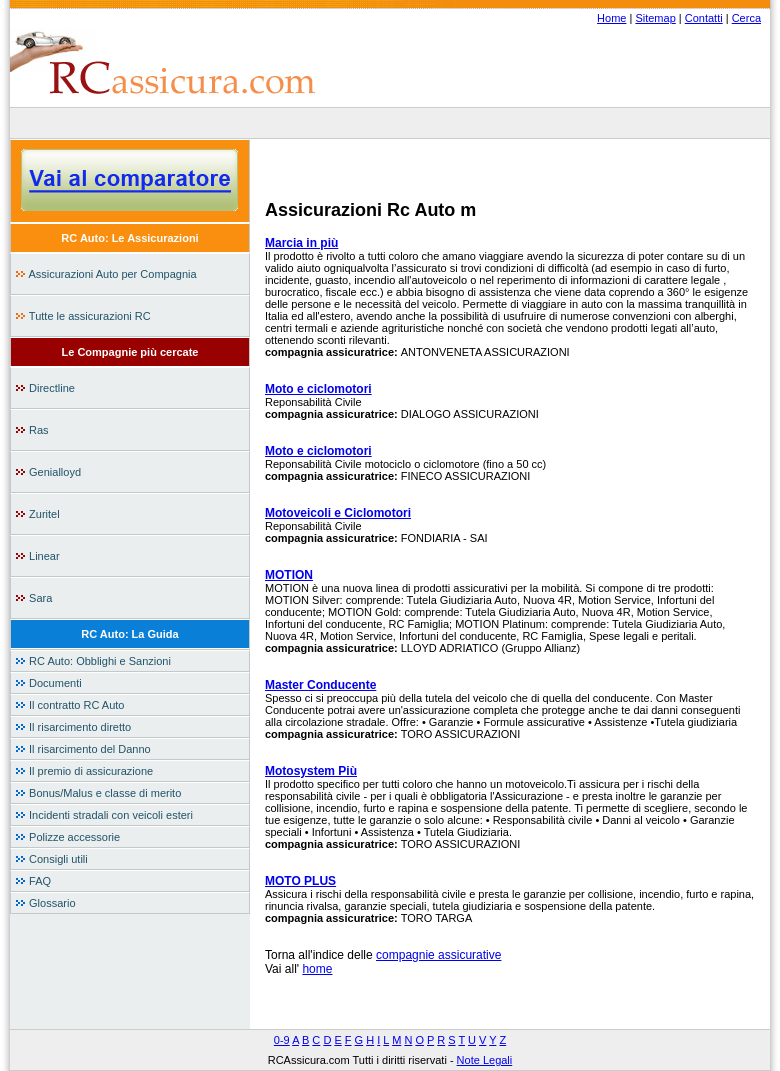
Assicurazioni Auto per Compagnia (106, 274)
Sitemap (655, 18)
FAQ (33, 881)
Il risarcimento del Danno (83, 749)
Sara (33, 598)
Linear (37, 556)
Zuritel (37, 514)
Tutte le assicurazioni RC (83, 316)
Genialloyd (48, 472)
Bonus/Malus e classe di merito (98, 793)
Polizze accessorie (67, 837)
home (317, 969)
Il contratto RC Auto (69, 705)
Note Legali (485, 1060)
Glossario (45, 903)
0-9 (282, 1040)
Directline (45, 388)
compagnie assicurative (438, 955)
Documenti (48, 683)
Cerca (746, 18)
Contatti (704, 18)
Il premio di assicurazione (84, 771)
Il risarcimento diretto (73, 727)
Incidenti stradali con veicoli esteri (104, 815)
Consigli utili (51, 859)
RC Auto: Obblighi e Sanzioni (93, 661)
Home (611, 18)
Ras (32, 430)
